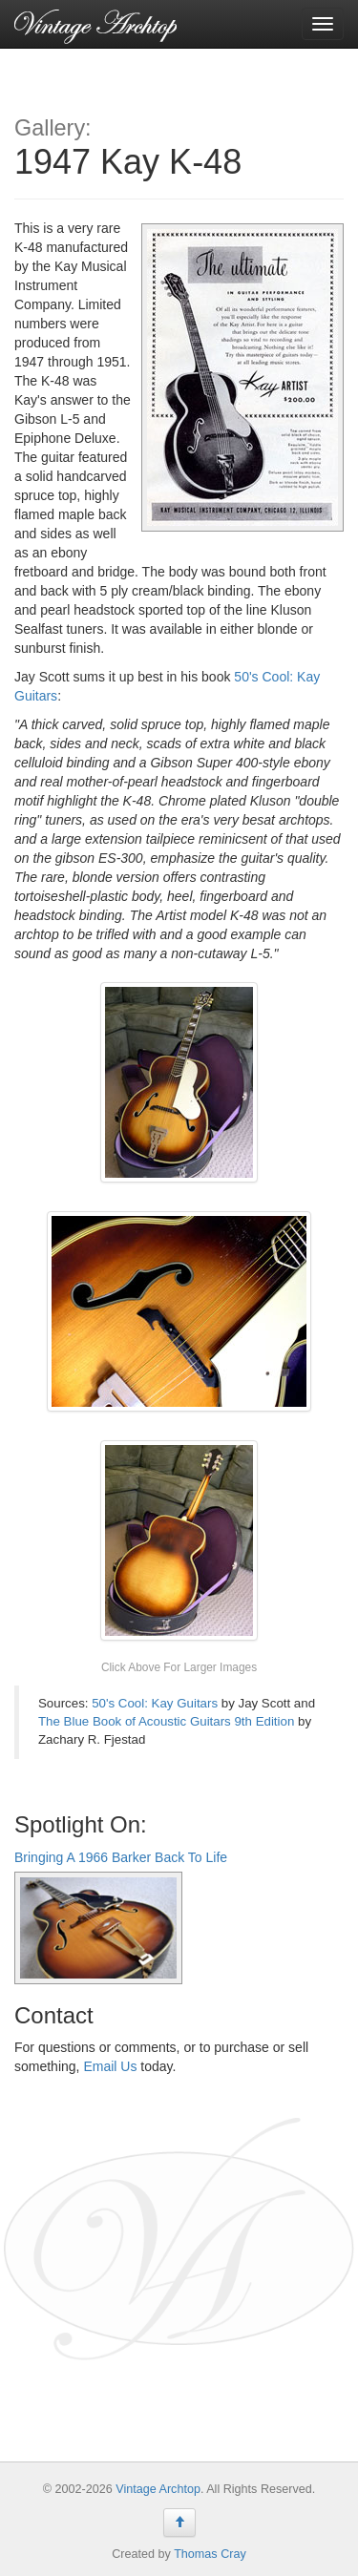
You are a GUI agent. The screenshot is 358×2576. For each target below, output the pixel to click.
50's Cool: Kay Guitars (155, 1703)
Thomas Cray (210, 2554)
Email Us (110, 2066)
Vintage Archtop (158, 2489)
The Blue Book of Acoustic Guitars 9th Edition (166, 1721)
